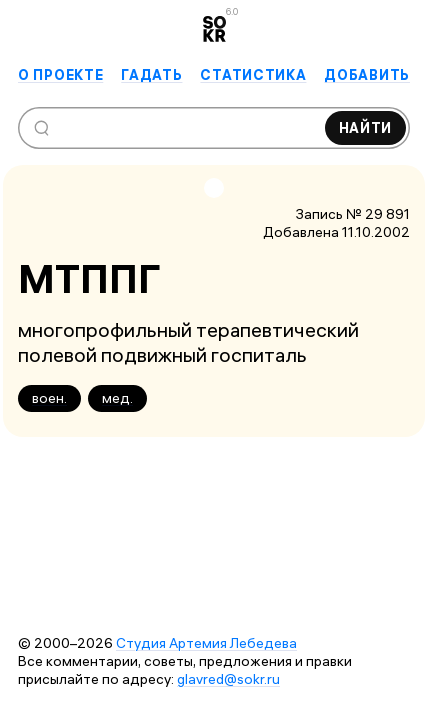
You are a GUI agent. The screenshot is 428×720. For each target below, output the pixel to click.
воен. (49, 398)
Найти (366, 128)
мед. (117, 398)
